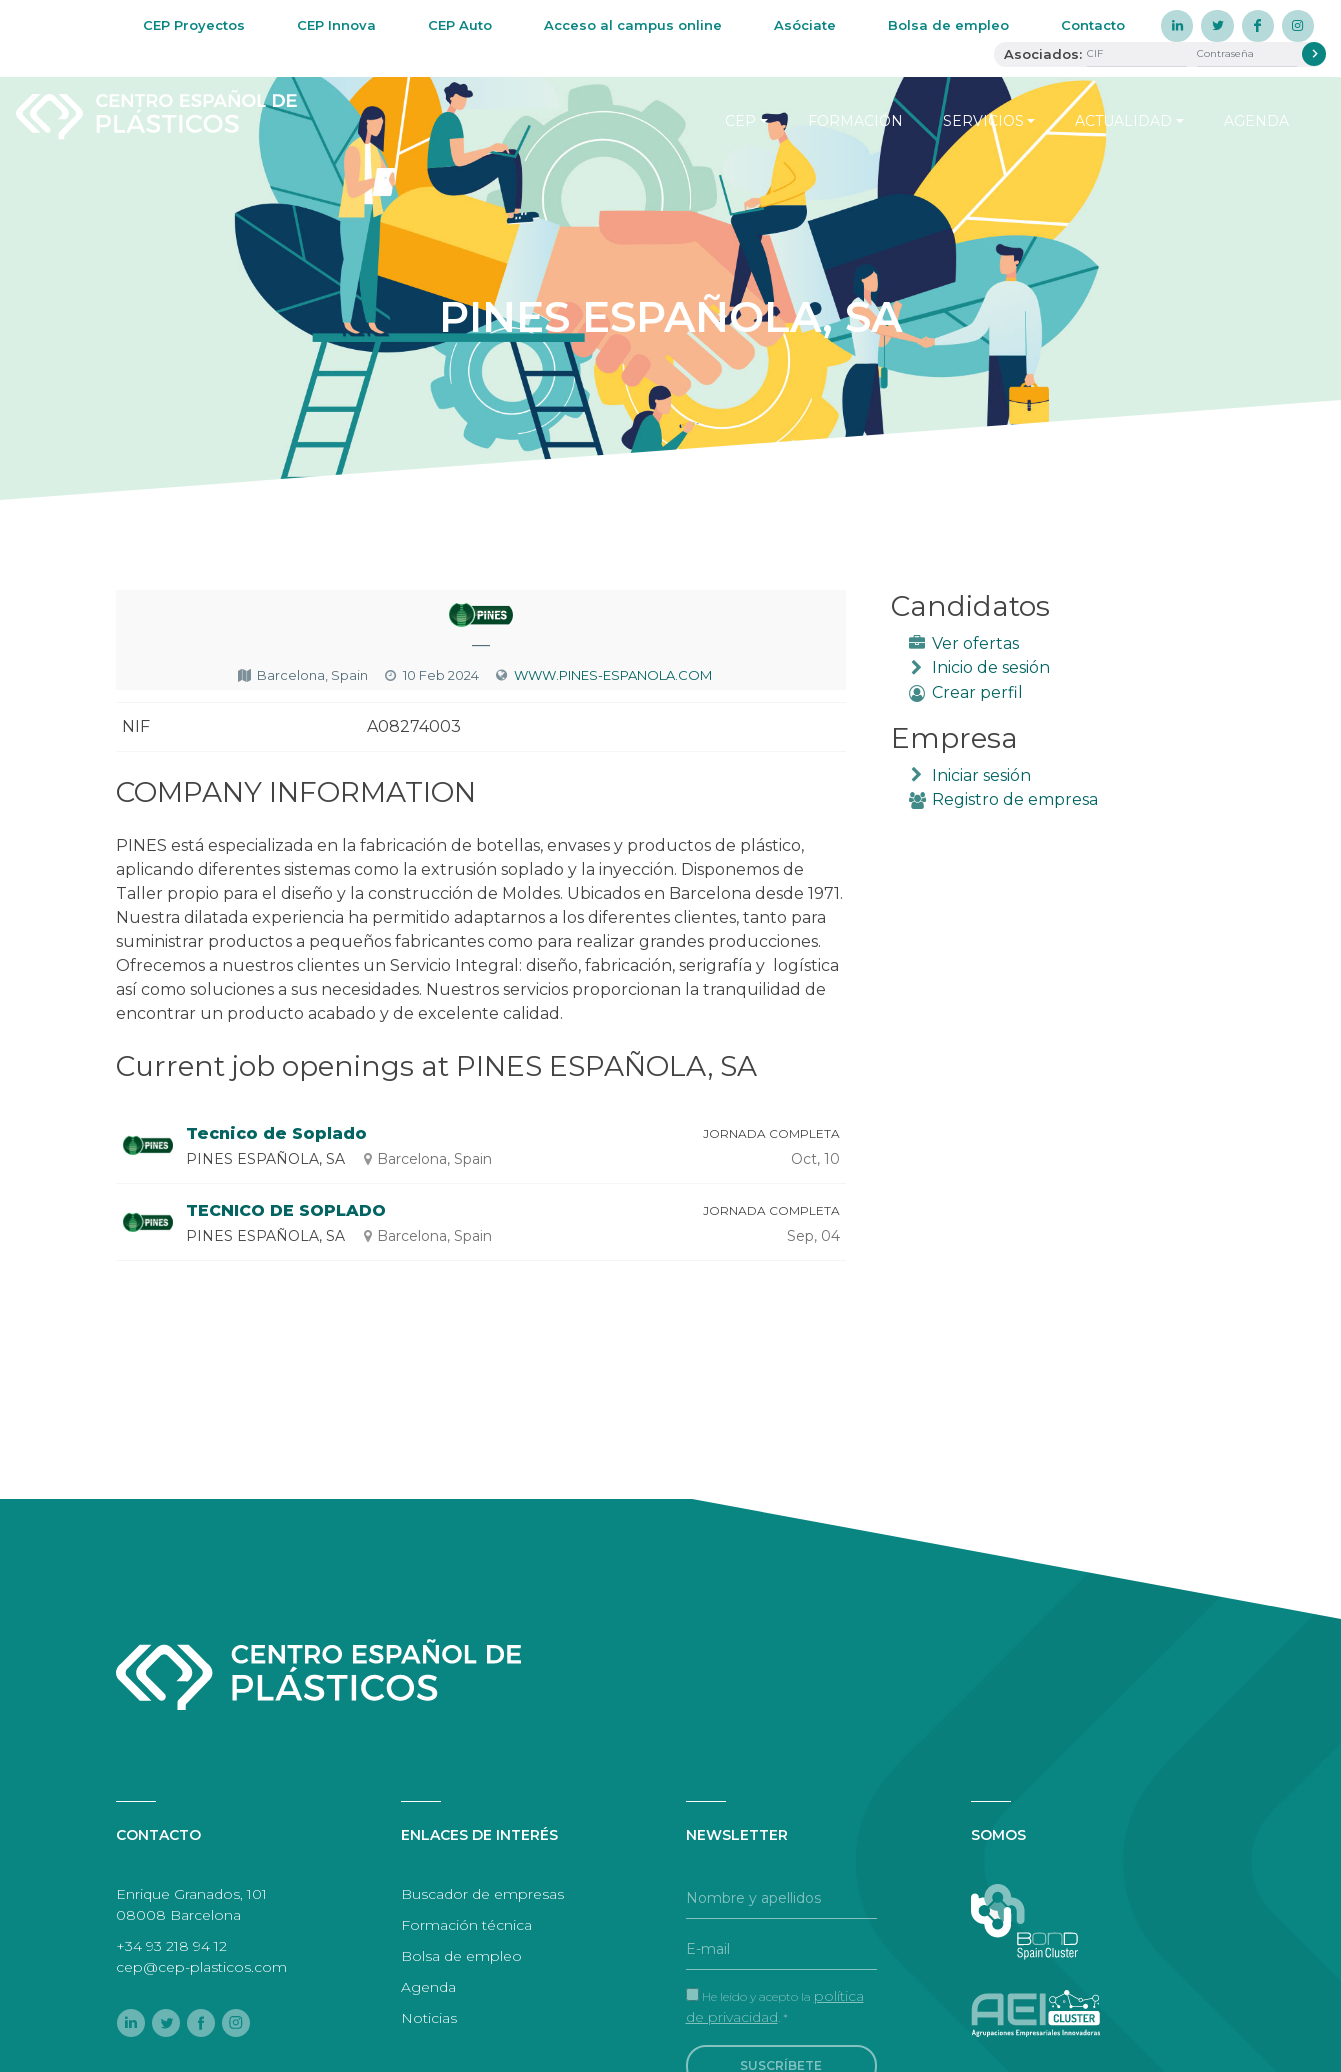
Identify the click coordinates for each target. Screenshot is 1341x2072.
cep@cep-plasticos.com (201, 1967)
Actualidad (1123, 121)
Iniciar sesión (981, 775)
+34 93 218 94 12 (171, 1946)
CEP (740, 121)
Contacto (1093, 25)
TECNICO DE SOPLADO (286, 1210)
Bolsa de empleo (948, 25)
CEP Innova (336, 25)
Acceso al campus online (633, 25)
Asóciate (805, 25)
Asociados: (1043, 54)
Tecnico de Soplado (276, 1133)
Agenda (1256, 121)
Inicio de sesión (991, 667)
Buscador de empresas (482, 1894)
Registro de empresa (1015, 799)
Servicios (983, 121)
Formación (855, 121)
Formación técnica (466, 1925)
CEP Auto (460, 25)
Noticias (429, 2018)
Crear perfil (977, 692)
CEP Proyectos (194, 25)
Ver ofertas (975, 643)
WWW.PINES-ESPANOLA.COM (613, 675)
